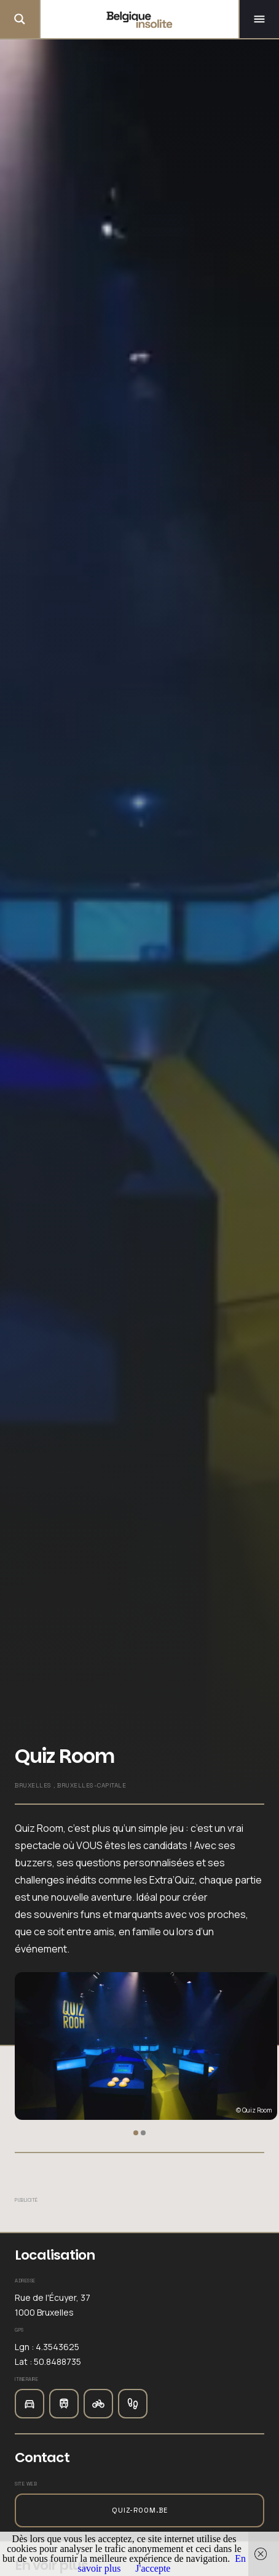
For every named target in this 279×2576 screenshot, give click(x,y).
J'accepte (152, 2568)
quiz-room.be (140, 2510)
